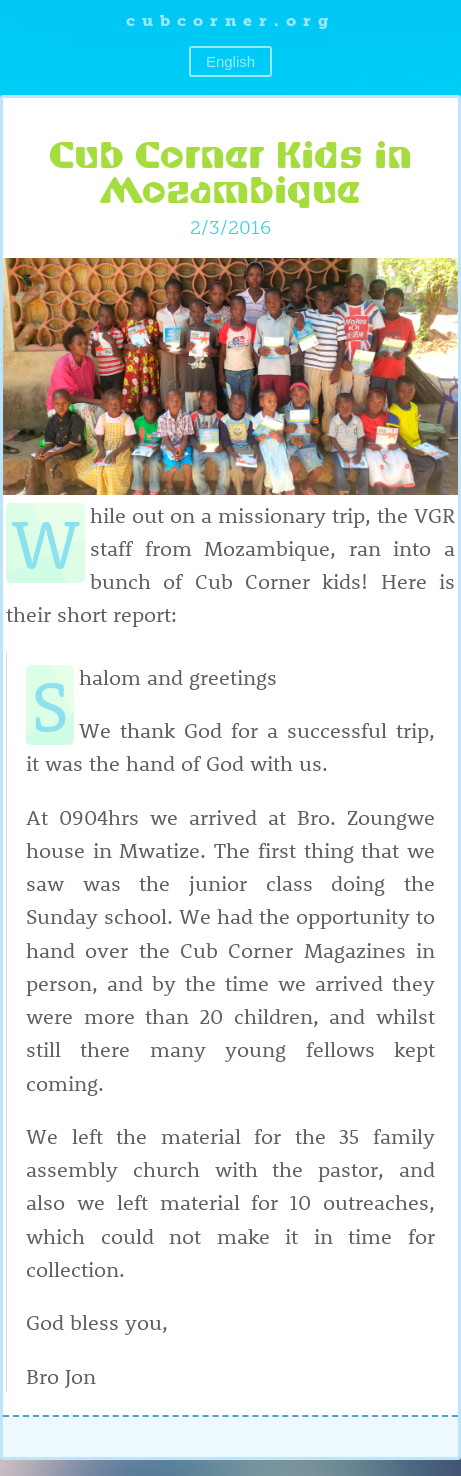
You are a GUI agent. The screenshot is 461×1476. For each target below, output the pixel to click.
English (230, 61)
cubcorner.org (230, 20)
